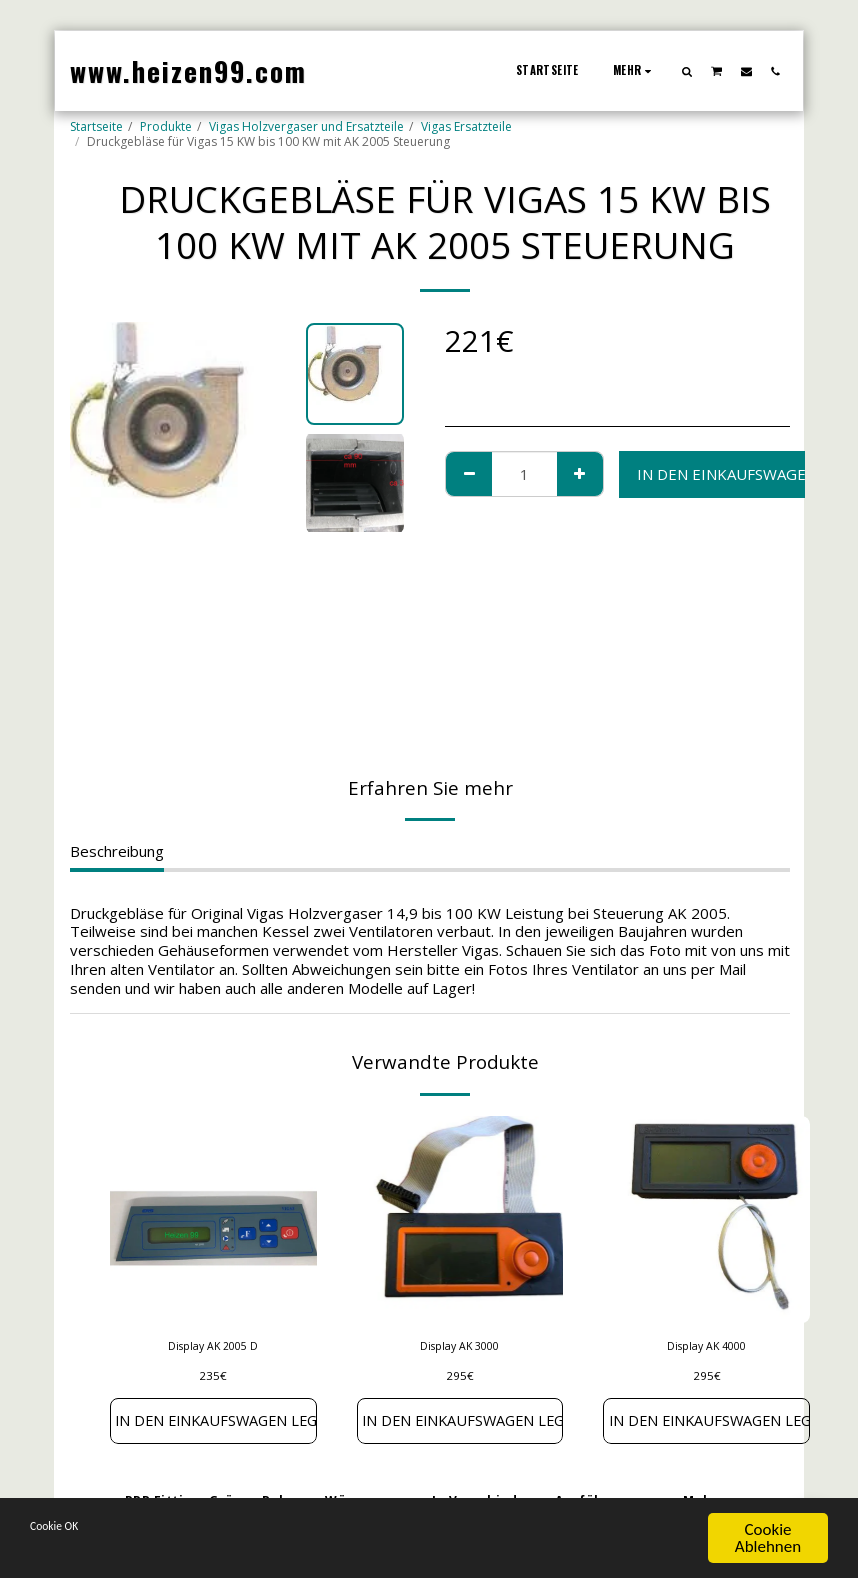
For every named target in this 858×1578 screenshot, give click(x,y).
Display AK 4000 (706, 1347)
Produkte (166, 126)
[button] (687, 71)
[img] (213, 1219)
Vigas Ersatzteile (466, 126)
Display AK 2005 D (213, 1347)
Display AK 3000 (459, 1347)
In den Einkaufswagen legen (213, 1424)
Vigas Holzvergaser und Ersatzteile (306, 126)
